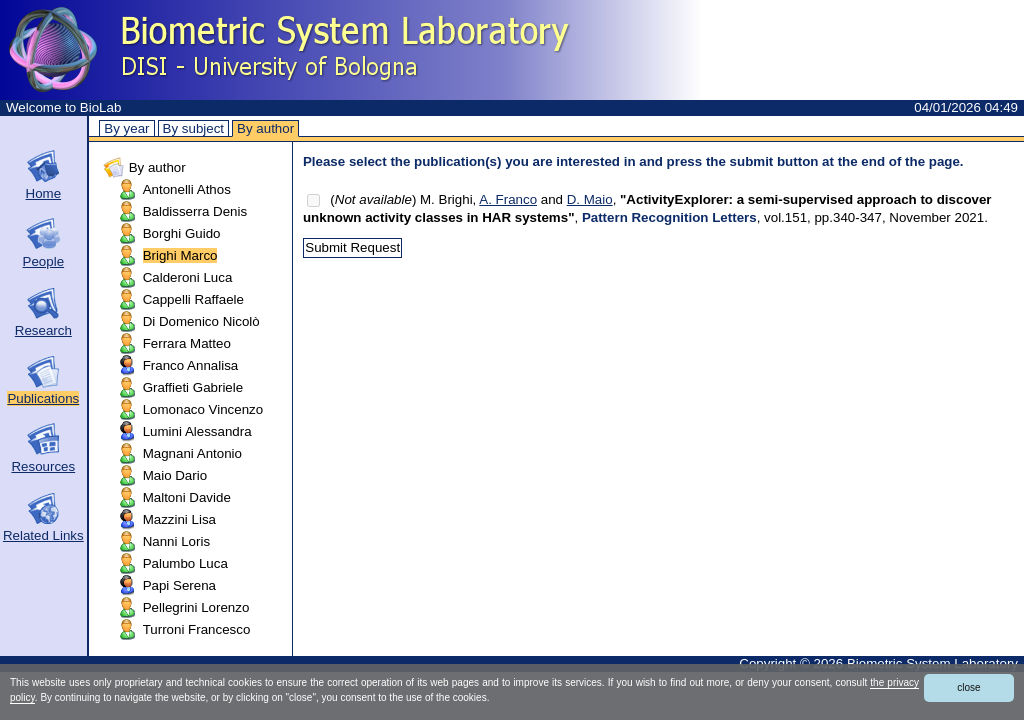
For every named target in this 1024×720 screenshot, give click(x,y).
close (968, 687)
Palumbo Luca (185, 563)
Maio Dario (175, 475)
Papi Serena (179, 585)
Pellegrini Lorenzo (196, 607)
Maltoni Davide (187, 497)
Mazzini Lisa (179, 519)
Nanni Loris (176, 541)
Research (43, 330)
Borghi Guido (182, 233)
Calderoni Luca (188, 277)
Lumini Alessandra (197, 431)
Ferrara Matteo (187, 343)
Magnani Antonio (192, 453)
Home (44, 193)
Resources (43, 466)
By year (126, 128)
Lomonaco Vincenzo (203, 409)
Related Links (43, 535)
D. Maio (590, 199)
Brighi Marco (180, 255)
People (44, 261)
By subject (194, 128)
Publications (43, 398)
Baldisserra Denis (195, 211)
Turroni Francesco (197, 629)
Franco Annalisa (191, 365)
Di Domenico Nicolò (201, 321)
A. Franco (508, 199)
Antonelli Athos (187, 189)
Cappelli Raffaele (193, 299)
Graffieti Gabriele (193, 387)
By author (265, 128)
